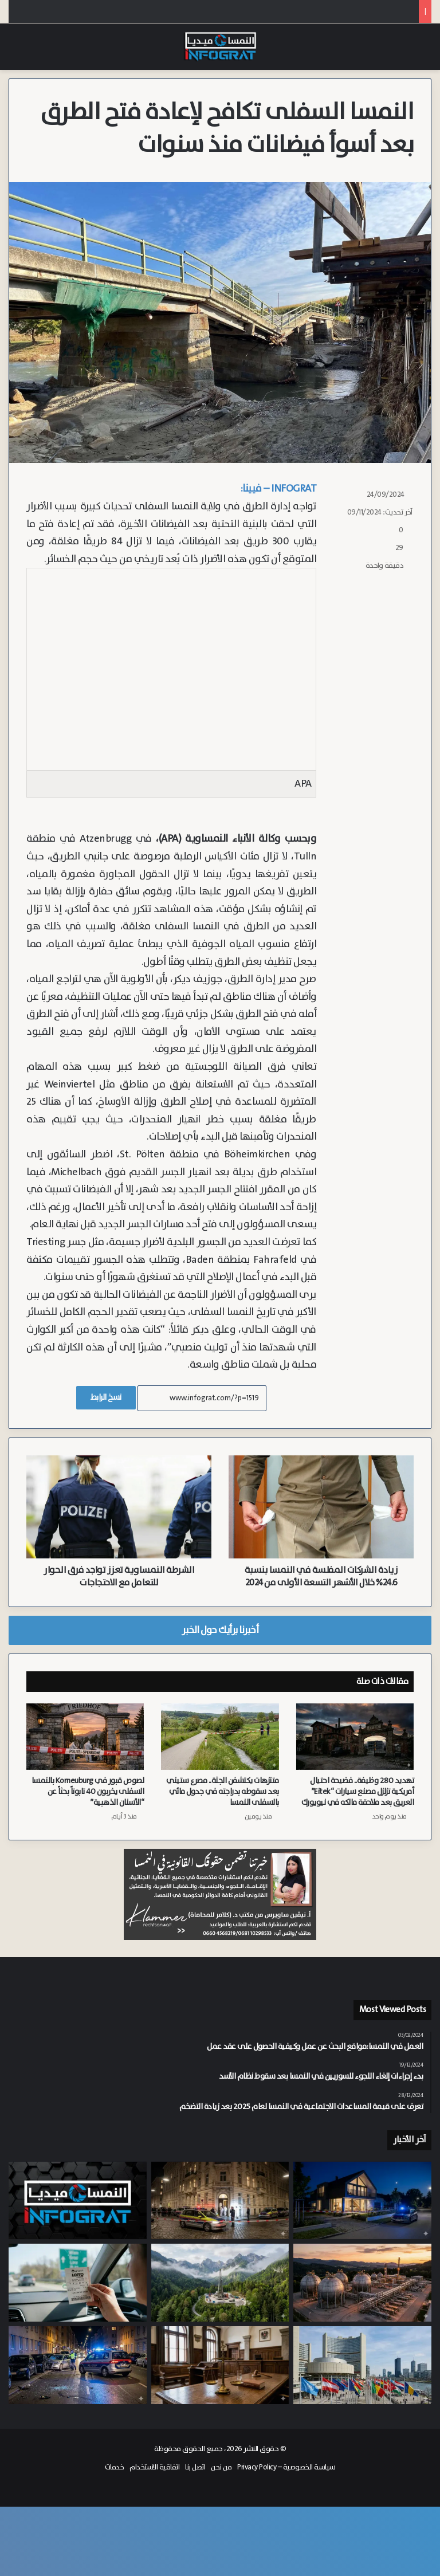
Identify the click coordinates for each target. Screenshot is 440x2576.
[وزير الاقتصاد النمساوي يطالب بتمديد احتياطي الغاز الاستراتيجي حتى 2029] (362, 2283)
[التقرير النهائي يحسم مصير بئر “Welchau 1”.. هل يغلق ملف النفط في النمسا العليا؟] (220, 2283)
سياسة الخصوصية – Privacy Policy (286, 2467)
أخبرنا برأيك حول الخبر (220, 1630)
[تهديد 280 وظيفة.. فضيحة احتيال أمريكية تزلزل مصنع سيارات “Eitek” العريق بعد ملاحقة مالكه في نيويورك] (355, 1736)
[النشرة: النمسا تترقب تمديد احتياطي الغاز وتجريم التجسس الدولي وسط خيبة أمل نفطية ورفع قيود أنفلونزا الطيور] (78, 2201)
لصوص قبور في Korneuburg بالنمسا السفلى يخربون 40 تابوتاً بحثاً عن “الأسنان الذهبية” (88, 1791)
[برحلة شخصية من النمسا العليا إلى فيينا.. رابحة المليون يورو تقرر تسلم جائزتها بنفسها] (78, 2283)
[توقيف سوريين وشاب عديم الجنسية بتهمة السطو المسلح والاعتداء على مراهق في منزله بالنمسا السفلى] (362, 2201)
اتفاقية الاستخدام (154, 2467)
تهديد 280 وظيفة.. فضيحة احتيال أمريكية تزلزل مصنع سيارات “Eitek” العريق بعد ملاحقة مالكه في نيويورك (357, 1791)
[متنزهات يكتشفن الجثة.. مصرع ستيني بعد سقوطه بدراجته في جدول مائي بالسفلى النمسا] (219, 1736)
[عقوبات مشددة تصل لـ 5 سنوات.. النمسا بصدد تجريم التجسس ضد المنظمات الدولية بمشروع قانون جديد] (362, 2365)
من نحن (221, 2467)
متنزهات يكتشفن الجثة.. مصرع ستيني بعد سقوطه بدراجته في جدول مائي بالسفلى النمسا (222, 1791)
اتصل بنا (195, 2467)
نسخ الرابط (106, 1397)
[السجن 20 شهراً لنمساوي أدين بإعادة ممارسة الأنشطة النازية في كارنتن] (220, 2365)
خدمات (114, 2467)
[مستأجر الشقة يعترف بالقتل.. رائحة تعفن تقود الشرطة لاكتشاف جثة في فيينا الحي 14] (220, 2201)
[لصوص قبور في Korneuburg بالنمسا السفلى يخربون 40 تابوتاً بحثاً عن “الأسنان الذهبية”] (85, 1736)
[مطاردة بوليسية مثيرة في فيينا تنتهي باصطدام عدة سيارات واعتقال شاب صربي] (78, 2365)
